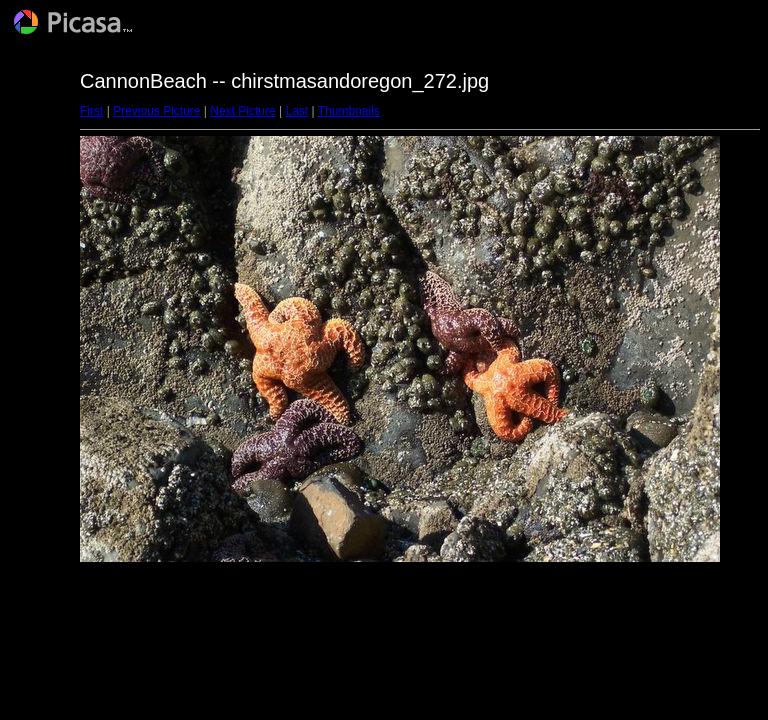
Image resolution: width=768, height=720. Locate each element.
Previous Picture (156, 111)
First (91, 111)
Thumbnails (349, 111)
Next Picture (242, 111)
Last (296, 111)
